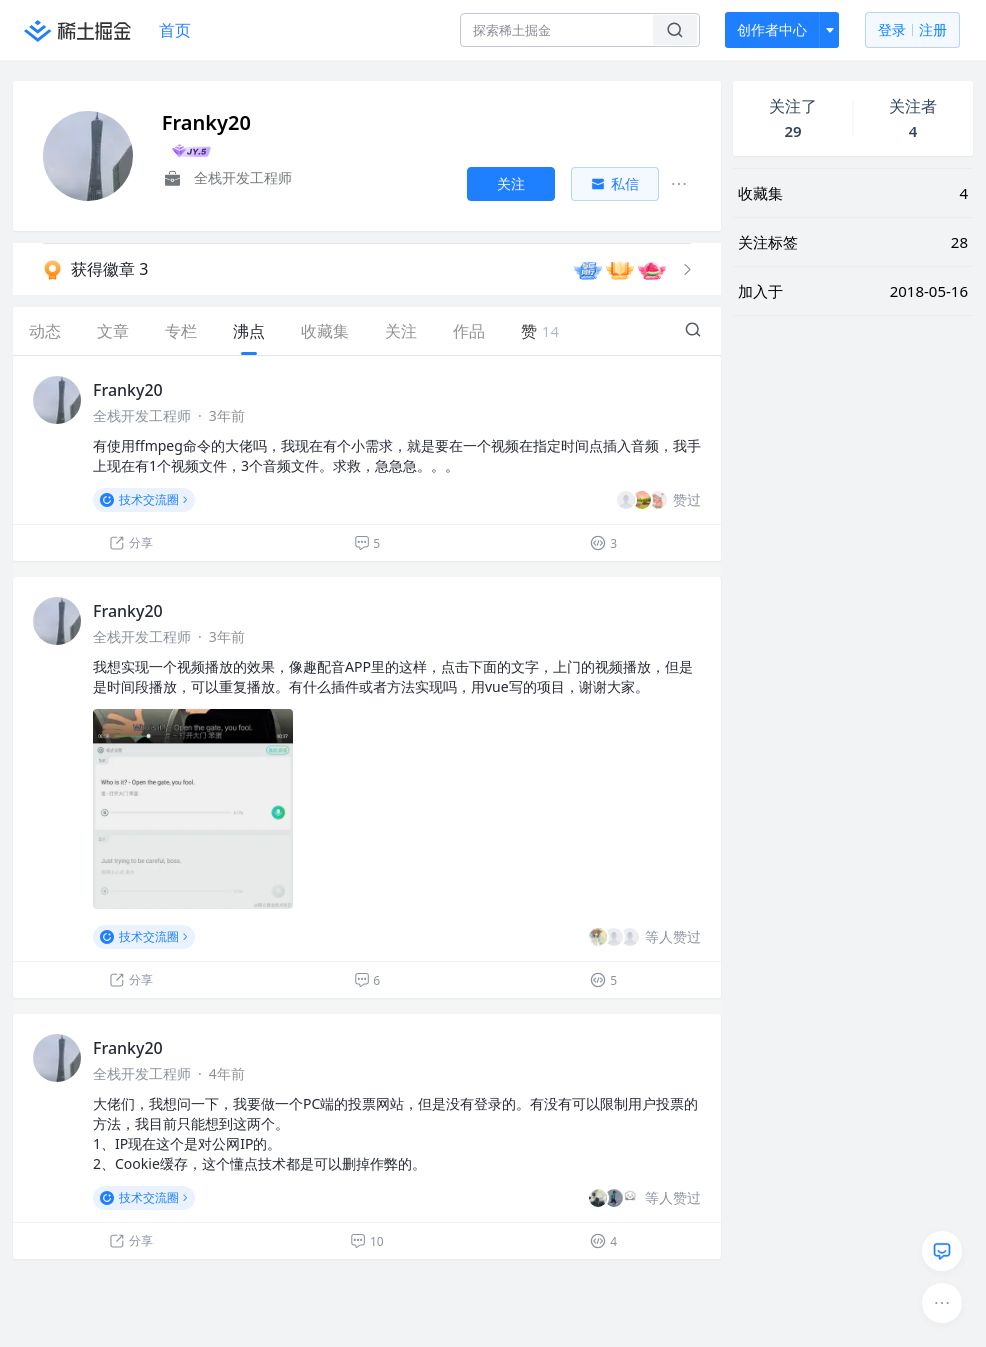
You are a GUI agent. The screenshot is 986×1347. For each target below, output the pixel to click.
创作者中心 (772, 29)
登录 (912, 30)
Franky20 (128, 390)
